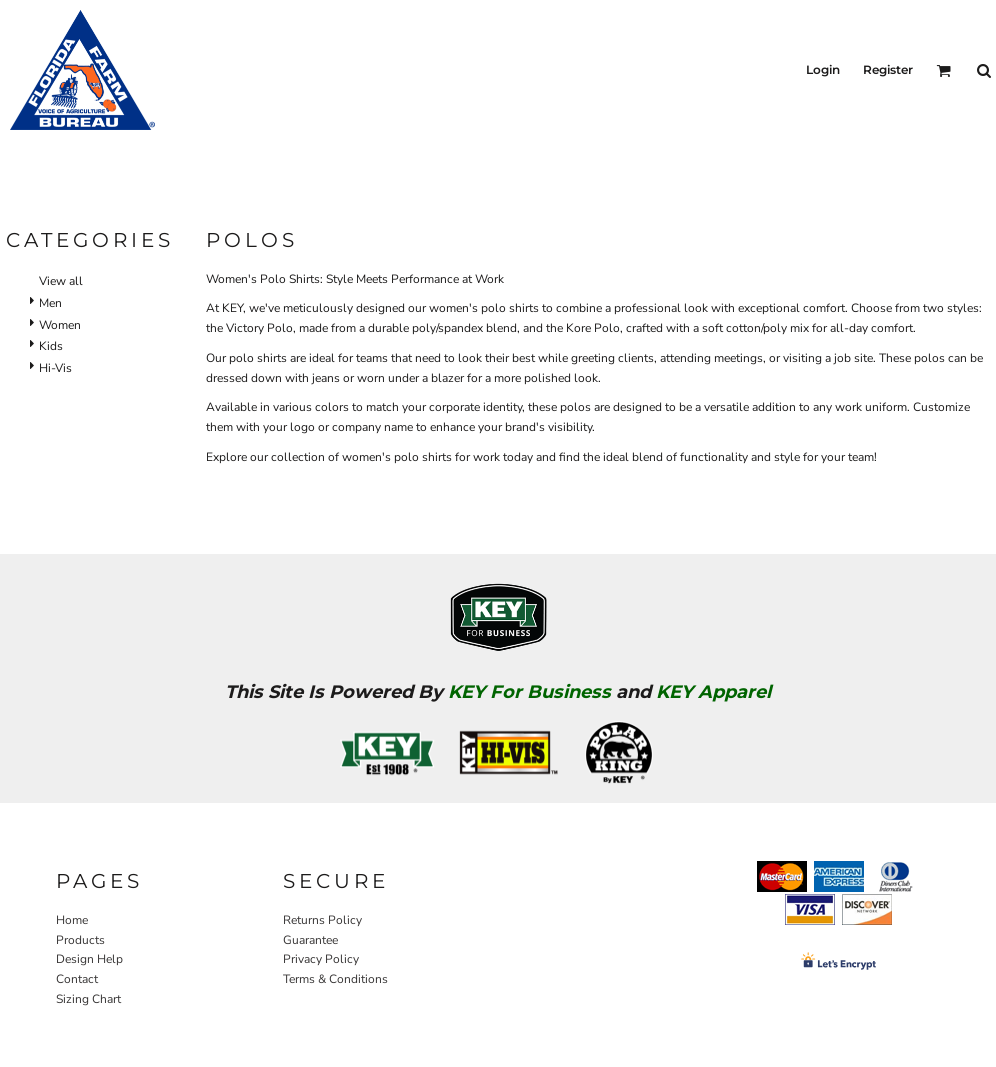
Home (72, 920)
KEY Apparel (713, 692)
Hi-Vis (55, 368)
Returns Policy (322, 920)
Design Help (89, 959)
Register (888, 69)
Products (80, 940)
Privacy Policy (321, 959)
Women (60, 325)
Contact (77, 979)
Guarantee (310, 940)
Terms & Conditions (335, 979)
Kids (51, 346)
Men (50, 303)
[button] (943, 70)
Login (823, 69)
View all (61, 281)
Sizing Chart (88, 999)
